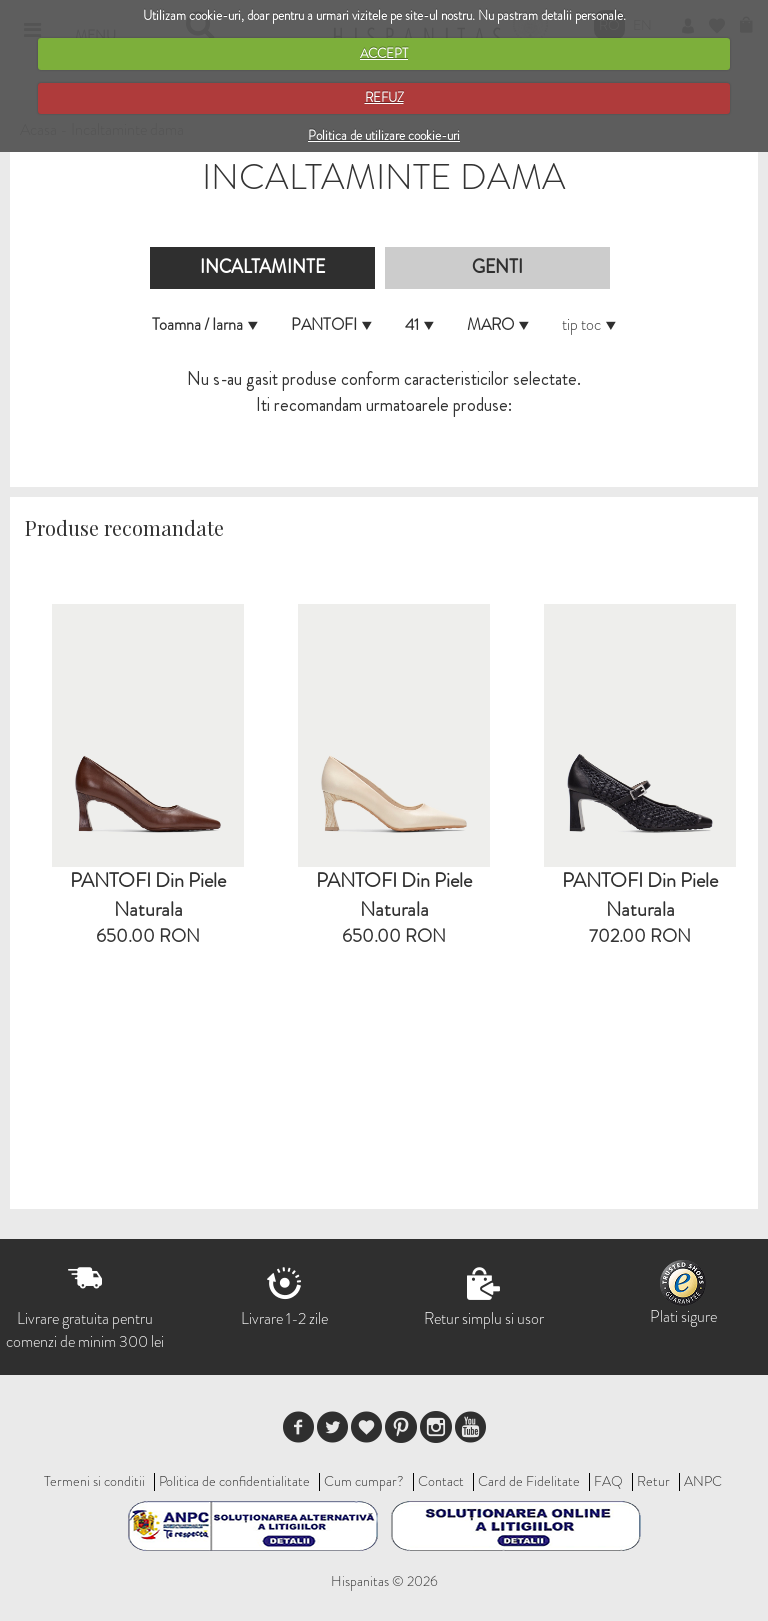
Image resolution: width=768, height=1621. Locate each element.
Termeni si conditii (94, 1481)
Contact (441, 1481)
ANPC (703, 1481)
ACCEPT (384, 53)
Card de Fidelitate (529, 1481)
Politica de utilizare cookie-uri (384, 135)
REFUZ (384, 97)
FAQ (608, 1481)
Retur (653, 1481)
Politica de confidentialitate (234, 1481)
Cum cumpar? (364, 1481)
